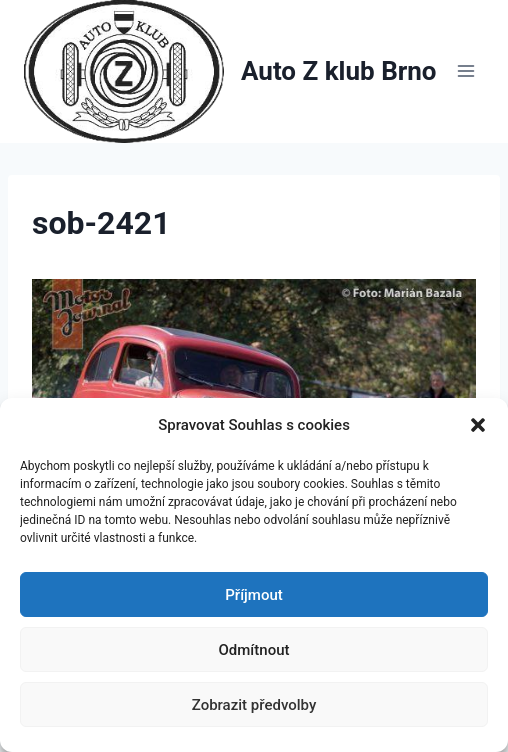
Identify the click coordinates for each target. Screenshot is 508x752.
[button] (478, 425)
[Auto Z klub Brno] (230, 71)
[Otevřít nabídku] (465, 71)
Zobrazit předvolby (254, 705)
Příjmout (253, 595)
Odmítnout (254, 650)
